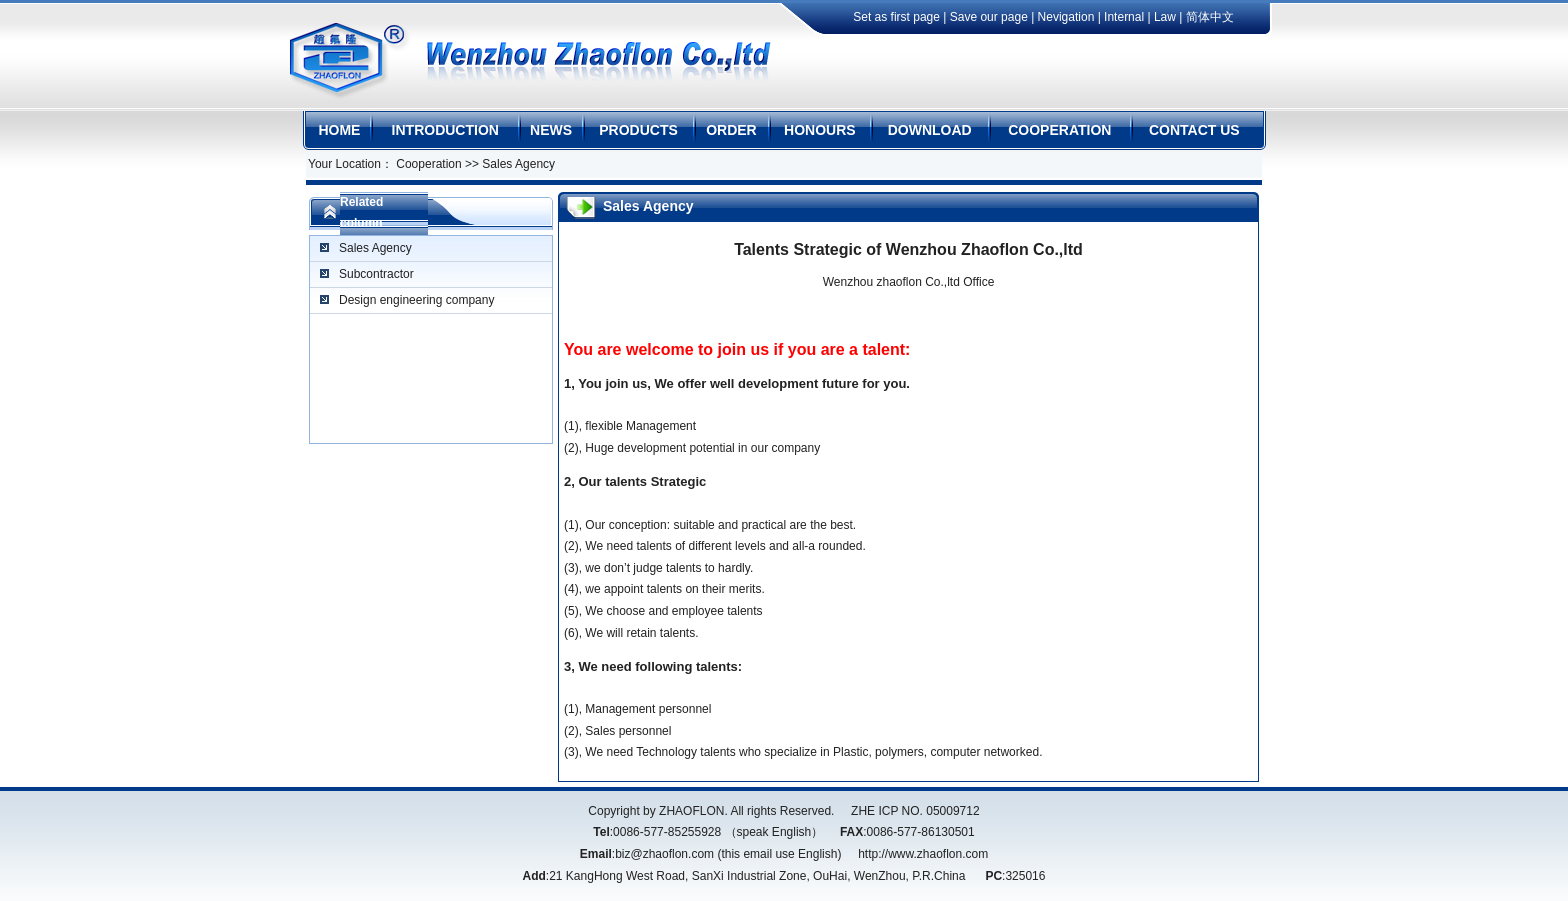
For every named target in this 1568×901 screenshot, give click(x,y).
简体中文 (1210, 17)
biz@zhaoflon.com (664, 854)
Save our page (989, 17)
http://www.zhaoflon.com (923, 854)
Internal (1124, 17)
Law (1165, 17)
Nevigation (1066, 17)
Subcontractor (376, 274)
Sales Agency (375, 248)
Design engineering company (416, 300)
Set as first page (898, 17)
